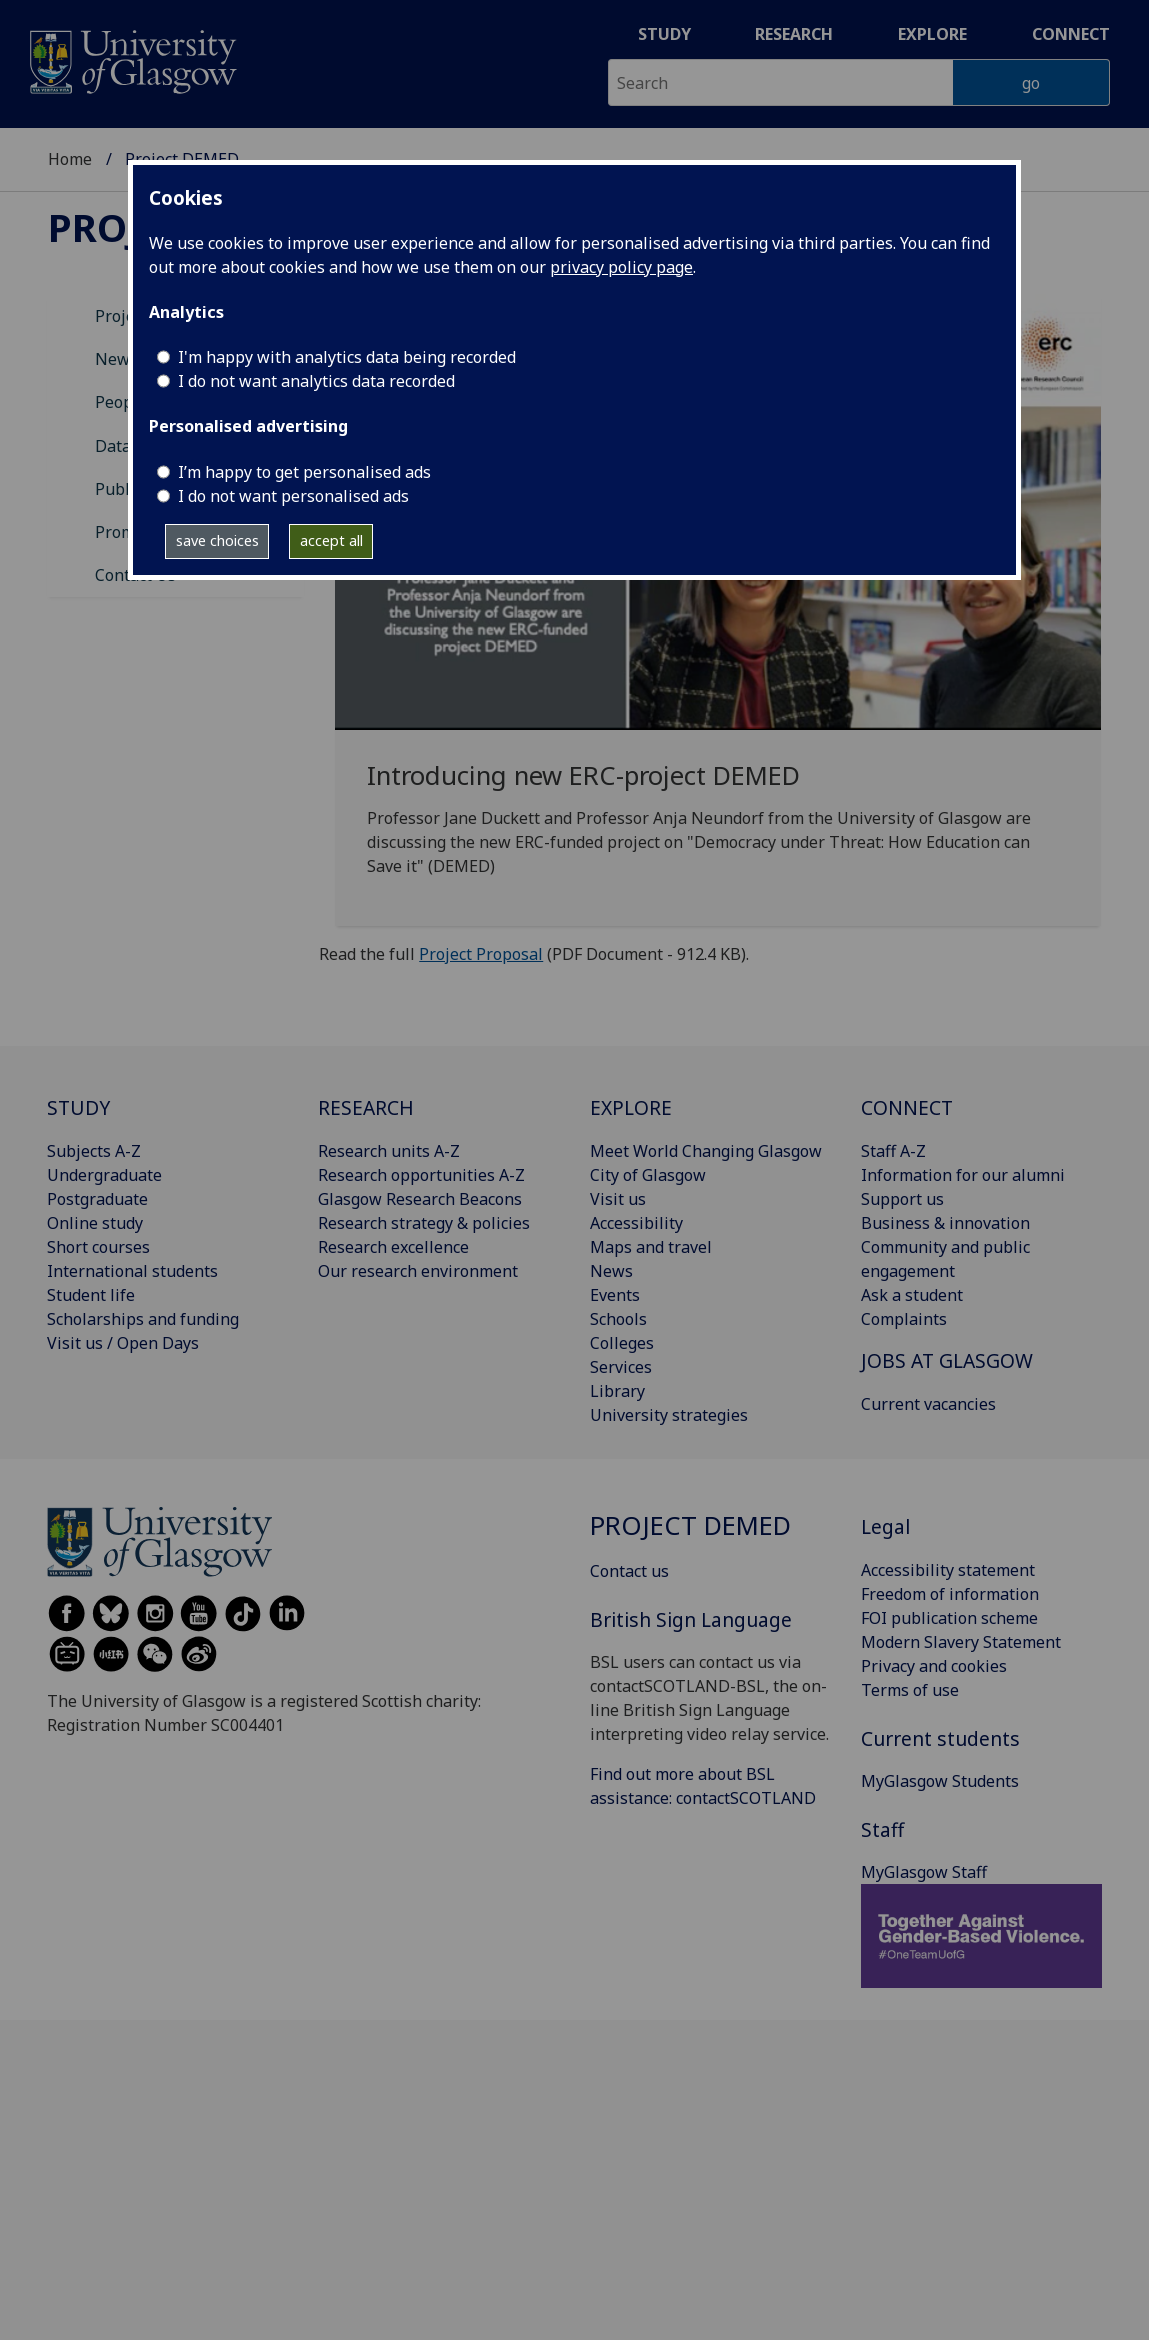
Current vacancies (928, 1404)
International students (132, 1271)
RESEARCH (366, 1107)
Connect (1071, 34)
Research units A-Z (389, 1151)
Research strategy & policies (424, 1223)
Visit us (618, 1199)
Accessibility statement (948, 1570)
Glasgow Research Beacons (420, 1199)
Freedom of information (950, 1594)
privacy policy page (621, 267)
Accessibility (636, 1223)
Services (621, 1367)
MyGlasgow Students (940, 1781)
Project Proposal (481, 954)
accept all (331, 540)
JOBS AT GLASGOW (947, 1360)
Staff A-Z (893, 1151)
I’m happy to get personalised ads (304, 472)
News (611, 1271)
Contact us (629, 1571)
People (121, 402)
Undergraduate (104, 1175)
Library (617, 1391)
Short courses (98, 1247)
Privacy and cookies (934, 1666)
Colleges (622, 1343)
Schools (618, 1319)
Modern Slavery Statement (961, 1642)
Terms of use (910, 1690)
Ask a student (912, 1295)
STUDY (78, 1107)
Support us (902, 1199)
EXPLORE (631, 1107)
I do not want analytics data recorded (316, 381)
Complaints (904, 1319)
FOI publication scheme (949, 1618)
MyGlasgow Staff (924, 1872)
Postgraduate (97, 1199)
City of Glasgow (648, 1175)
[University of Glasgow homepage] (131, 59)
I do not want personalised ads (293, 496)
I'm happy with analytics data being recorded (347, 357)
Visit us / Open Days (123, 1343)
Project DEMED (690, 1525)
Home (70, 159)
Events (615, 1295)
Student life (91, 1295)
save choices (217, 540)
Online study (95, 1223)
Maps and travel (651, 1247)
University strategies (669, 1415)
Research (794, 34)
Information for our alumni (963, 1175)
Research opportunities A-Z (421, 1175)
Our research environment (418, 1271)
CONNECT (907, 1107)
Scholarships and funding (143, 1319)
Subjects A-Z (94, 1151)
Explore (932, 34)
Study (664, 34)
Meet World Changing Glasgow (706, 1151)
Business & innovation (945, 1223)
